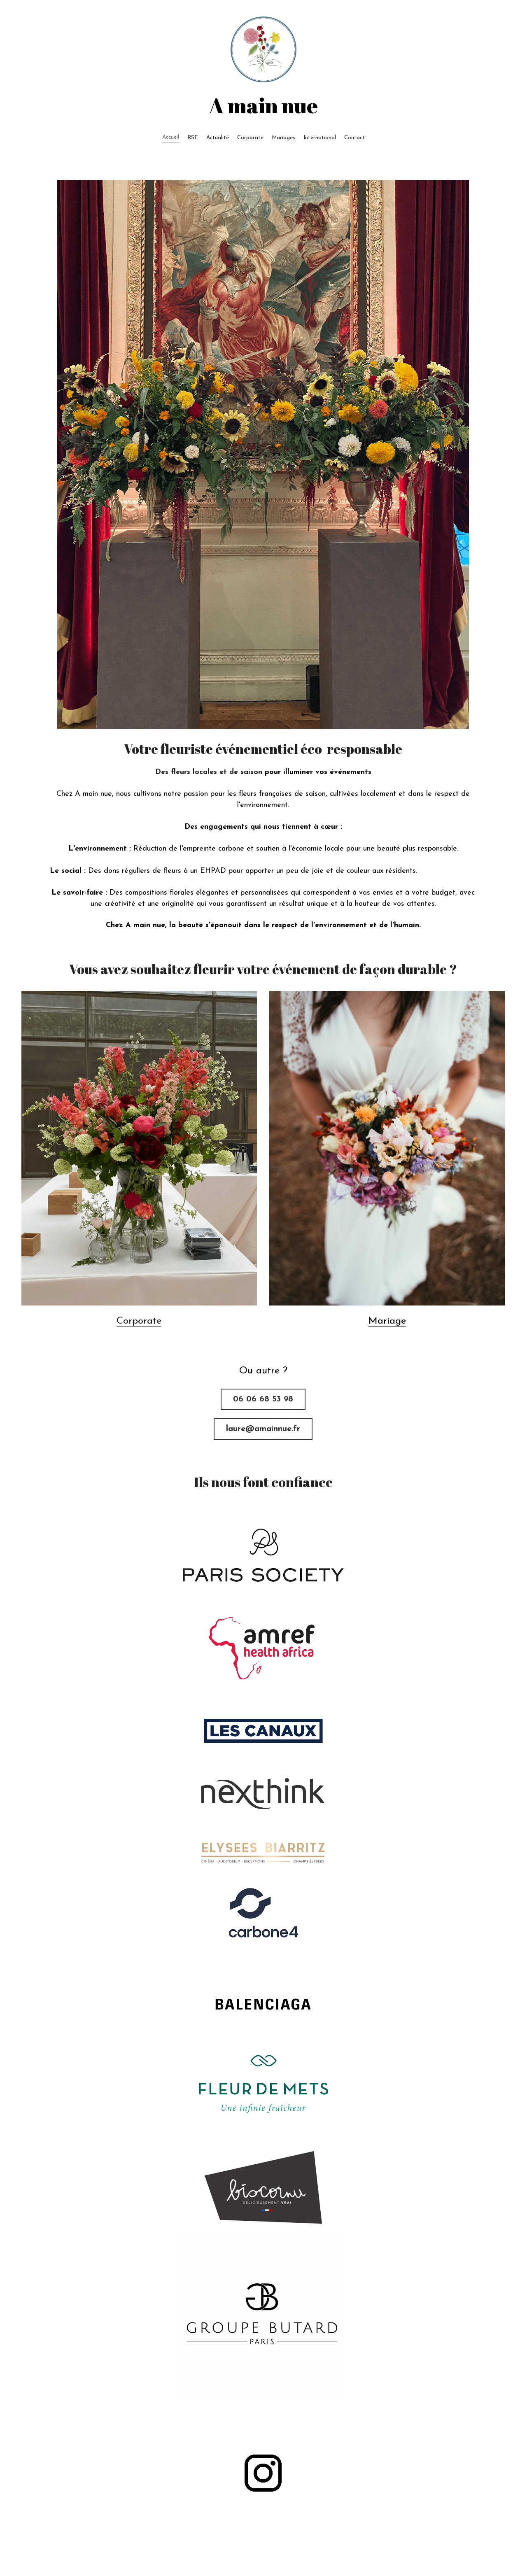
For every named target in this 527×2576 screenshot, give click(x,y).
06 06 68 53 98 (263, 1399)
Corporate (139, 1321)
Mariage (387, 1321)
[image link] (263, 1555)
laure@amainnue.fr (263, 1429)
